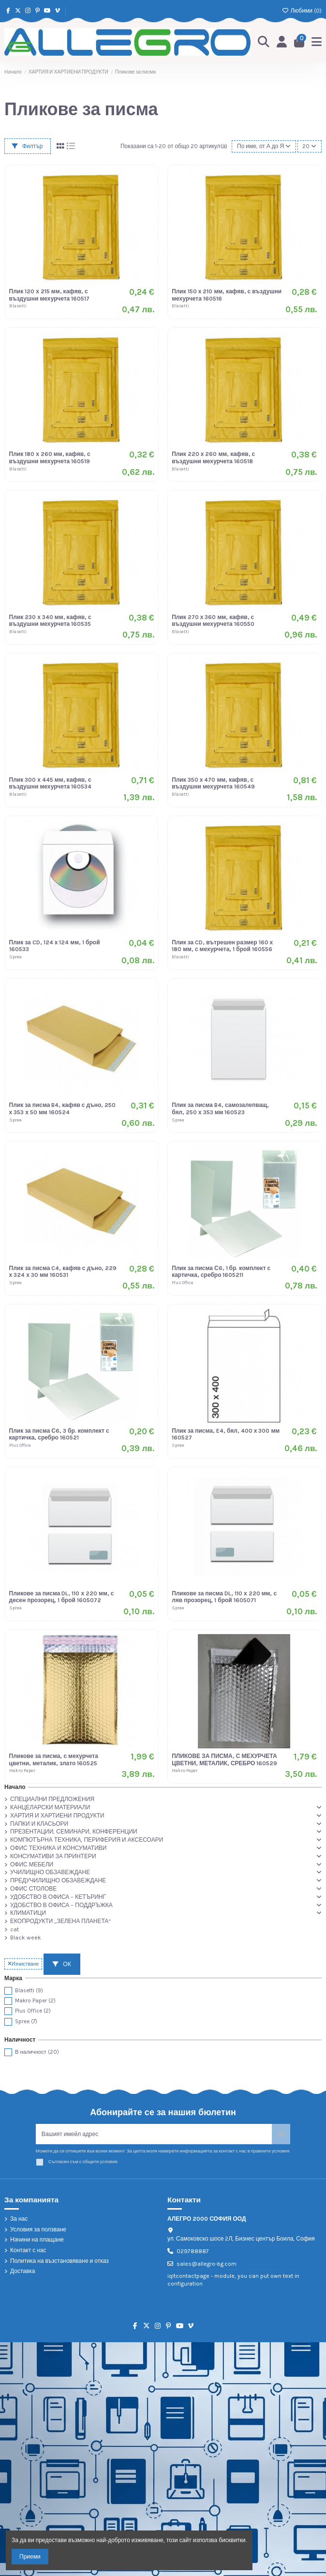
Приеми (30, 2556)
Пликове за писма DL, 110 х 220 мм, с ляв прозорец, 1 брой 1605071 (224, 1597)
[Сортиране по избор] (264, 146)
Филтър (27, 146)
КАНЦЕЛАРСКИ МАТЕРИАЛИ (50, 1807)
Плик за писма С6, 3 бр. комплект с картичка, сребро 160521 (59, 1434)
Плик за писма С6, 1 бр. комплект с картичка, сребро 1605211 (221, 1271)
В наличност (37, 2052)
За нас (19, 2218)
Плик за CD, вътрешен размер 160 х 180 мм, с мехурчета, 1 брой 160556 (222, 946)
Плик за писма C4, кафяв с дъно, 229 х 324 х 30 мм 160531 (63, 1271)
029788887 (193, 2251)
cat (14, 1929)
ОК (62, 1964)
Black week (25, 1937)
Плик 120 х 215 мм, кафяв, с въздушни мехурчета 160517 (49, 295)
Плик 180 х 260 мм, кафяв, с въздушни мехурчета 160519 (49, 457)
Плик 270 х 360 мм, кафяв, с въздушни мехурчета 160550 (213, 620)
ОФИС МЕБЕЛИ (31, 1864)
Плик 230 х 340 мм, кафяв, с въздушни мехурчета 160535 (50, 620)
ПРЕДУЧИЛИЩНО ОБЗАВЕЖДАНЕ (58, 1880)
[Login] (282, 41)
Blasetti (29, 1990)
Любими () (302, 10)
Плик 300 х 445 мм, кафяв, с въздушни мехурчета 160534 (50, 783)
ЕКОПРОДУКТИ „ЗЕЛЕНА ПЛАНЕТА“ (60, 1921)
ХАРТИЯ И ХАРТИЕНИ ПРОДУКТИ (57, 1815)
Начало (14, 1787)
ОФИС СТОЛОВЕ (33, 1888)
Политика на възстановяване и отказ (59, 2261)
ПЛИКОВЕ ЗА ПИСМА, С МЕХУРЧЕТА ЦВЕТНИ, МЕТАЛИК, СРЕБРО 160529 (224, 1759)
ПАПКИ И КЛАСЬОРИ (39, 1823)
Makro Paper (35, 2001)
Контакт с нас (28, 2250)
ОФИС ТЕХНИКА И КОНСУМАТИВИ (58, 1848)
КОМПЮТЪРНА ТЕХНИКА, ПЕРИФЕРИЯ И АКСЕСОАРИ (86, 1839)
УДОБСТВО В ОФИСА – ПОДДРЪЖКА (61, 1905)
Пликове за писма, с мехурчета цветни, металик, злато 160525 (53, 1759)
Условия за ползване (38, 2229)
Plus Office (33, 2011)
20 (309, 146)
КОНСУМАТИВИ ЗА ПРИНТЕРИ (53, 1856)
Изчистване (23, 1964)
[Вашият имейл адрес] (154, 2134)
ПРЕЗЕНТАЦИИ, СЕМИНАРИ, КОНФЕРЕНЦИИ (73, 1831)
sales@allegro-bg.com (207, 2263)
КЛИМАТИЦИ (28, 1912)
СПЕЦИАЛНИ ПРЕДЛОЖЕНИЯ (52, 1799)
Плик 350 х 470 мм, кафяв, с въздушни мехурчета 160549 (213, 783)
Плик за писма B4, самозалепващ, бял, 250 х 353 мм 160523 (220, 1108)
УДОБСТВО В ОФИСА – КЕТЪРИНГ (58, 1897)
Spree (26, 2021)
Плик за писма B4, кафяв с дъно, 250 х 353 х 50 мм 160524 (62, 1108)
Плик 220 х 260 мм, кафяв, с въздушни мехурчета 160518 (213, 457)
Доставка (22, 2271)
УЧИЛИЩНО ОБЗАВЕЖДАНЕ (50, 1872)
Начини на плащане (37, 2239)
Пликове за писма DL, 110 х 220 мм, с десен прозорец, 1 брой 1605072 (61, 1597)
